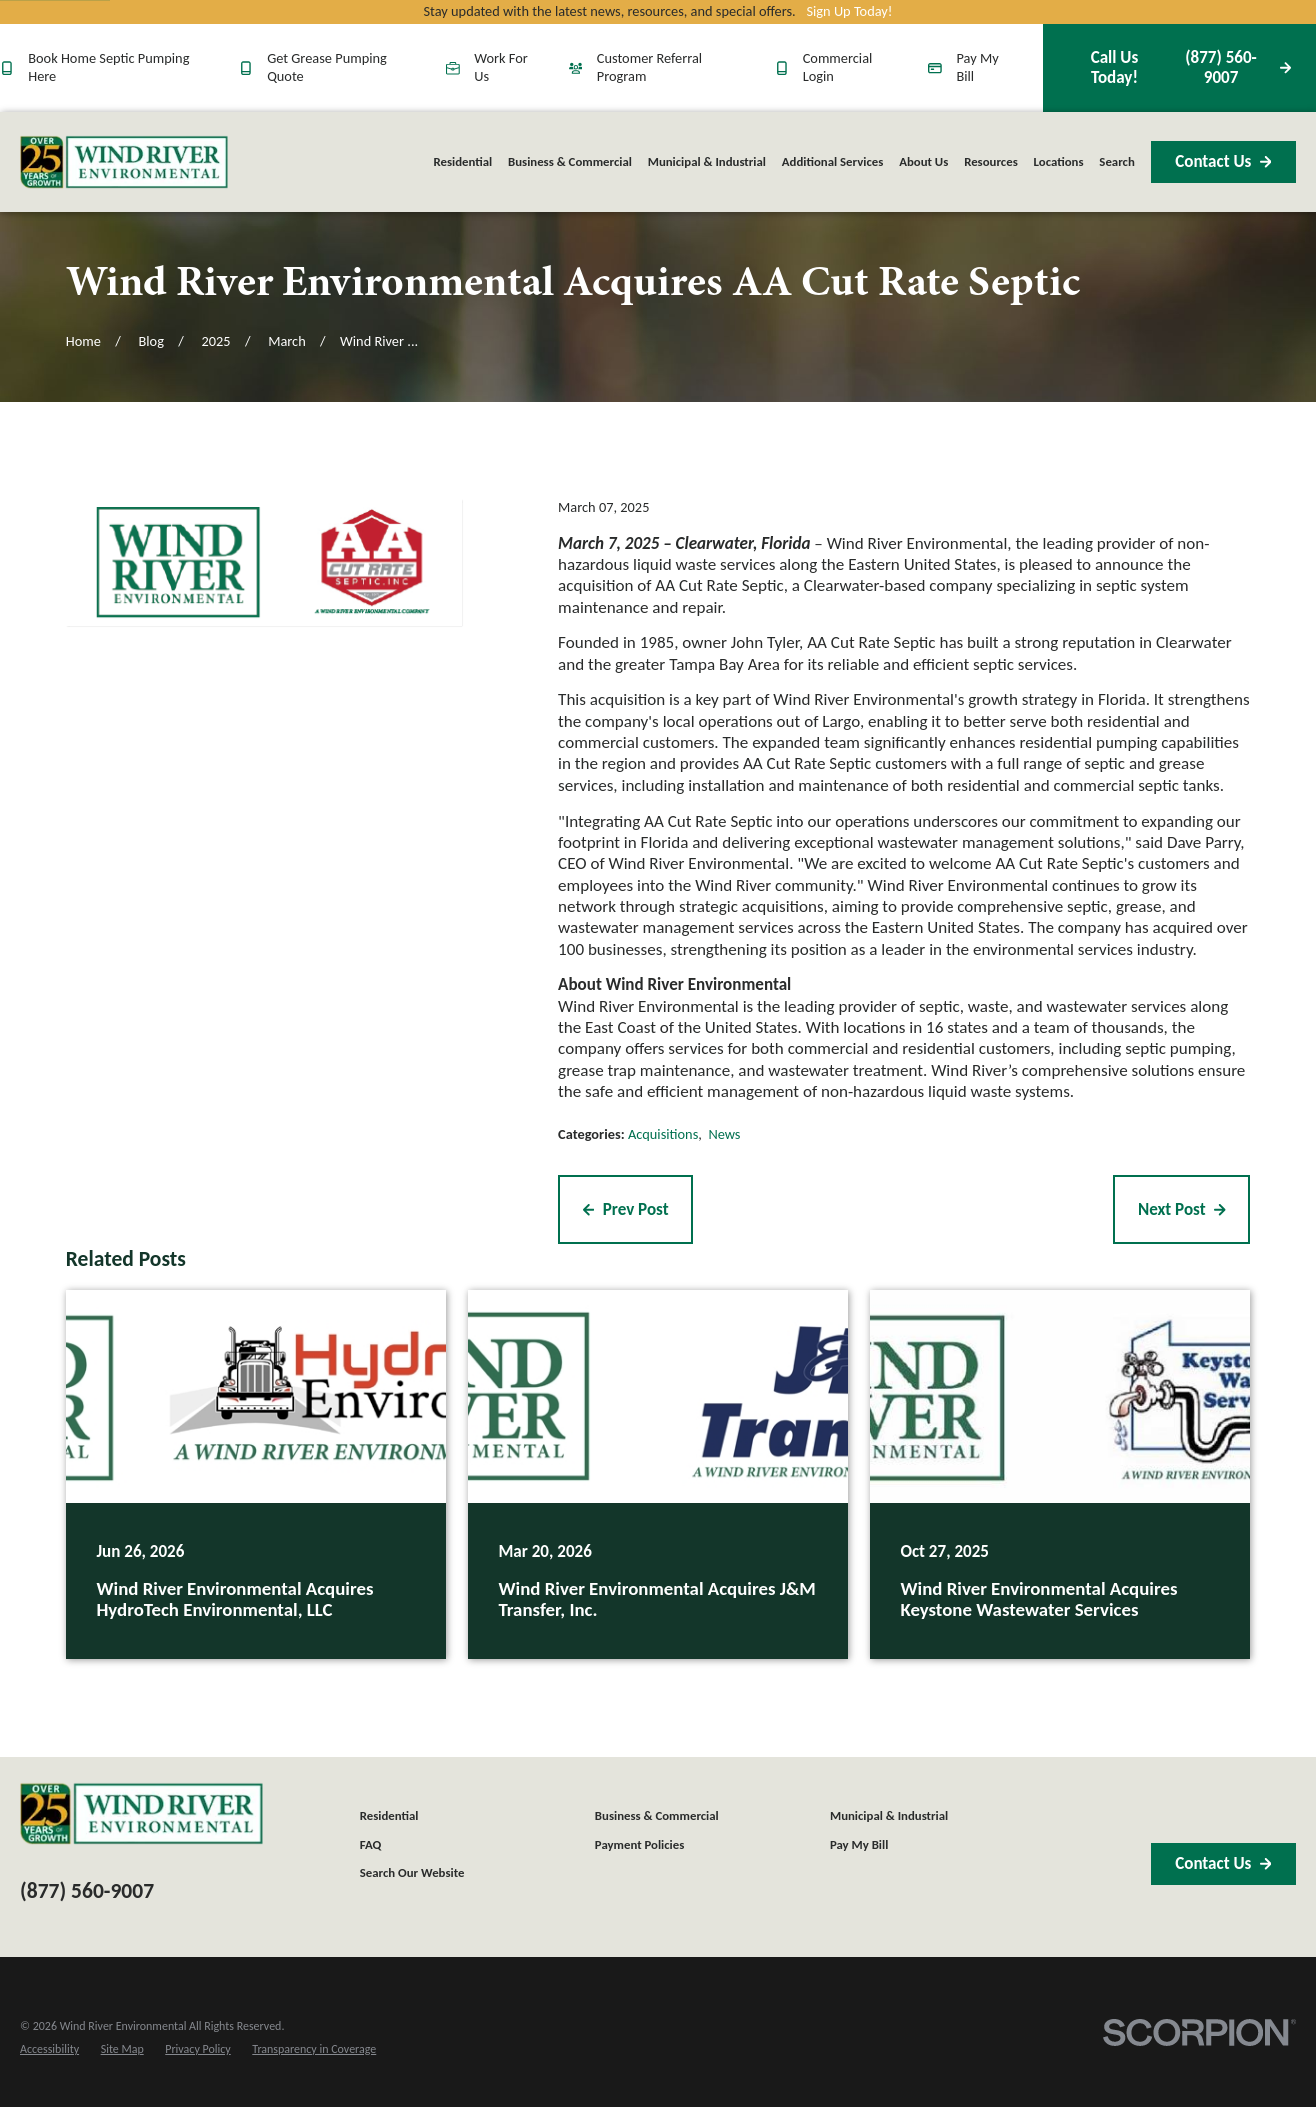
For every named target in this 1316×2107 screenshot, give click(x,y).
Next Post (1182, 1209)
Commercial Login (824, 67)
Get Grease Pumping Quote (313, 67)
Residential (389, 1815)
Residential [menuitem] (462, 161)
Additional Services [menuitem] (832, 161)
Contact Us (1223, 161)
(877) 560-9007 (1179, 67)
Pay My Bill (963, 67)
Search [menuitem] (1116, 161)
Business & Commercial (657, 1815)
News (724, 1134)
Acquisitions (663, 1134)
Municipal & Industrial (889, 1815)
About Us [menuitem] (923, 161)
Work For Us (487, 67)
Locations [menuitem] (1059, 161)
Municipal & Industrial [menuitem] (707, 161)
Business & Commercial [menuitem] (570, 161)
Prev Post (626, 1209)
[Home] (124, 161)
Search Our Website (412, 1872)
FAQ (371, 1844)
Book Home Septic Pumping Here (94, 67)
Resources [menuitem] (991, 161)
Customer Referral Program (636, 67)
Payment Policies (639, 1844)
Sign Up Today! (849, 11)
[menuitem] (49, 2049)
